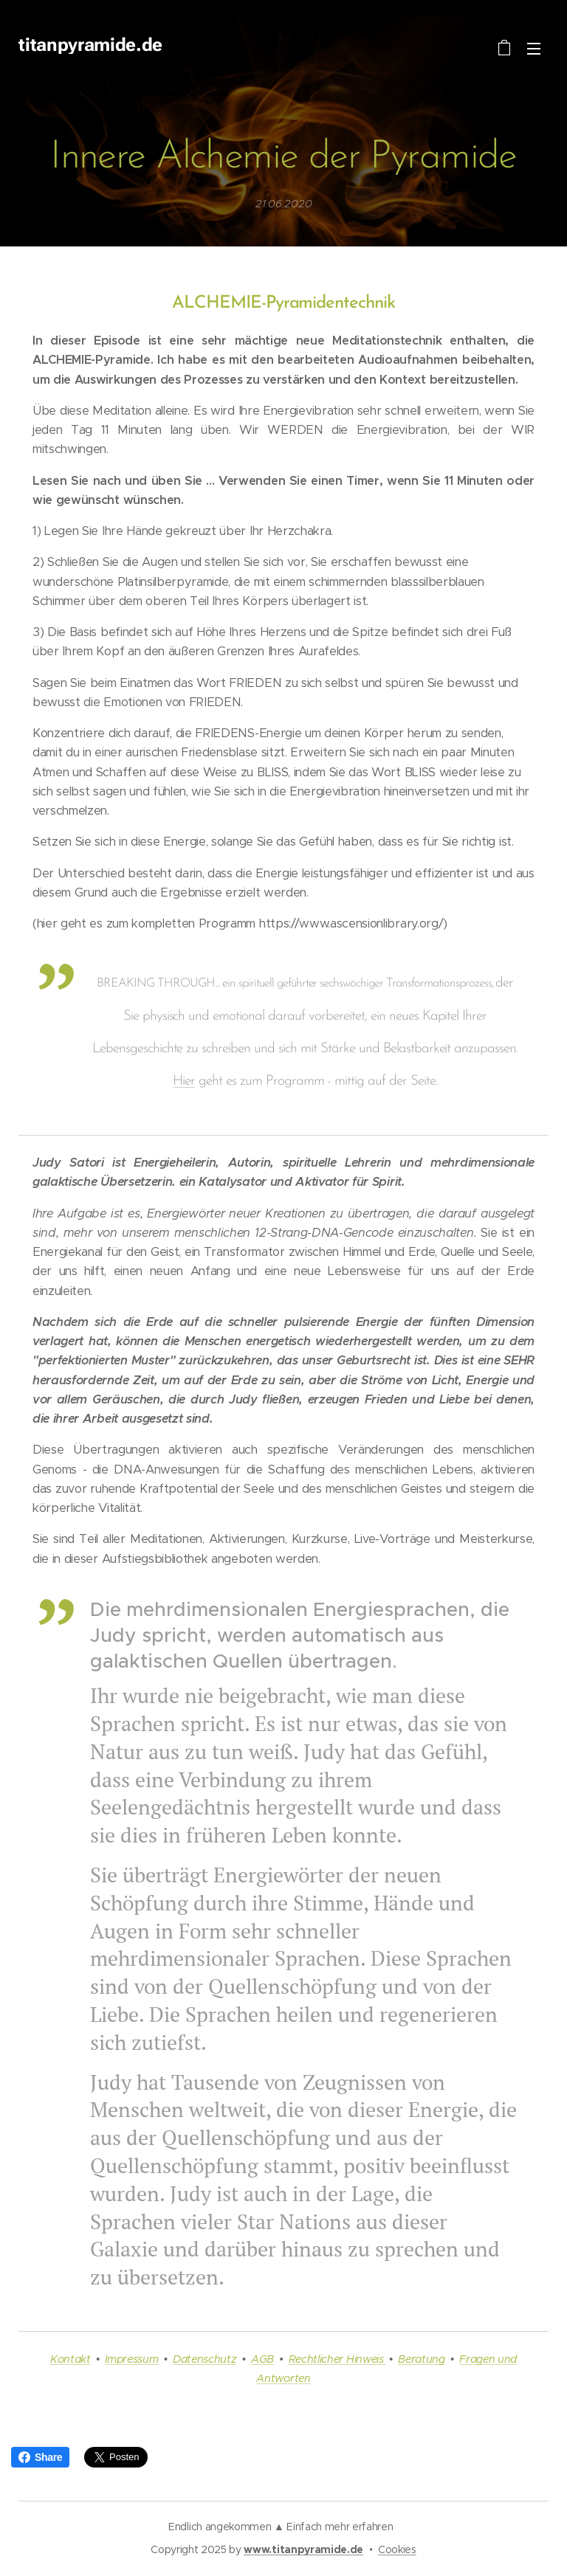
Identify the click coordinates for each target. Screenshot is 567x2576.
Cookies (397, 2549)
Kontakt (70, 2359)
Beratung (421, 2359)
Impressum (131, 2359)
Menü (533, 48)
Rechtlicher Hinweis (338, 2359)
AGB (262, 2359)
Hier (184, 1081)
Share (40, 2457)
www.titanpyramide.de (303, 2549)
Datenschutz (204, 2359)
